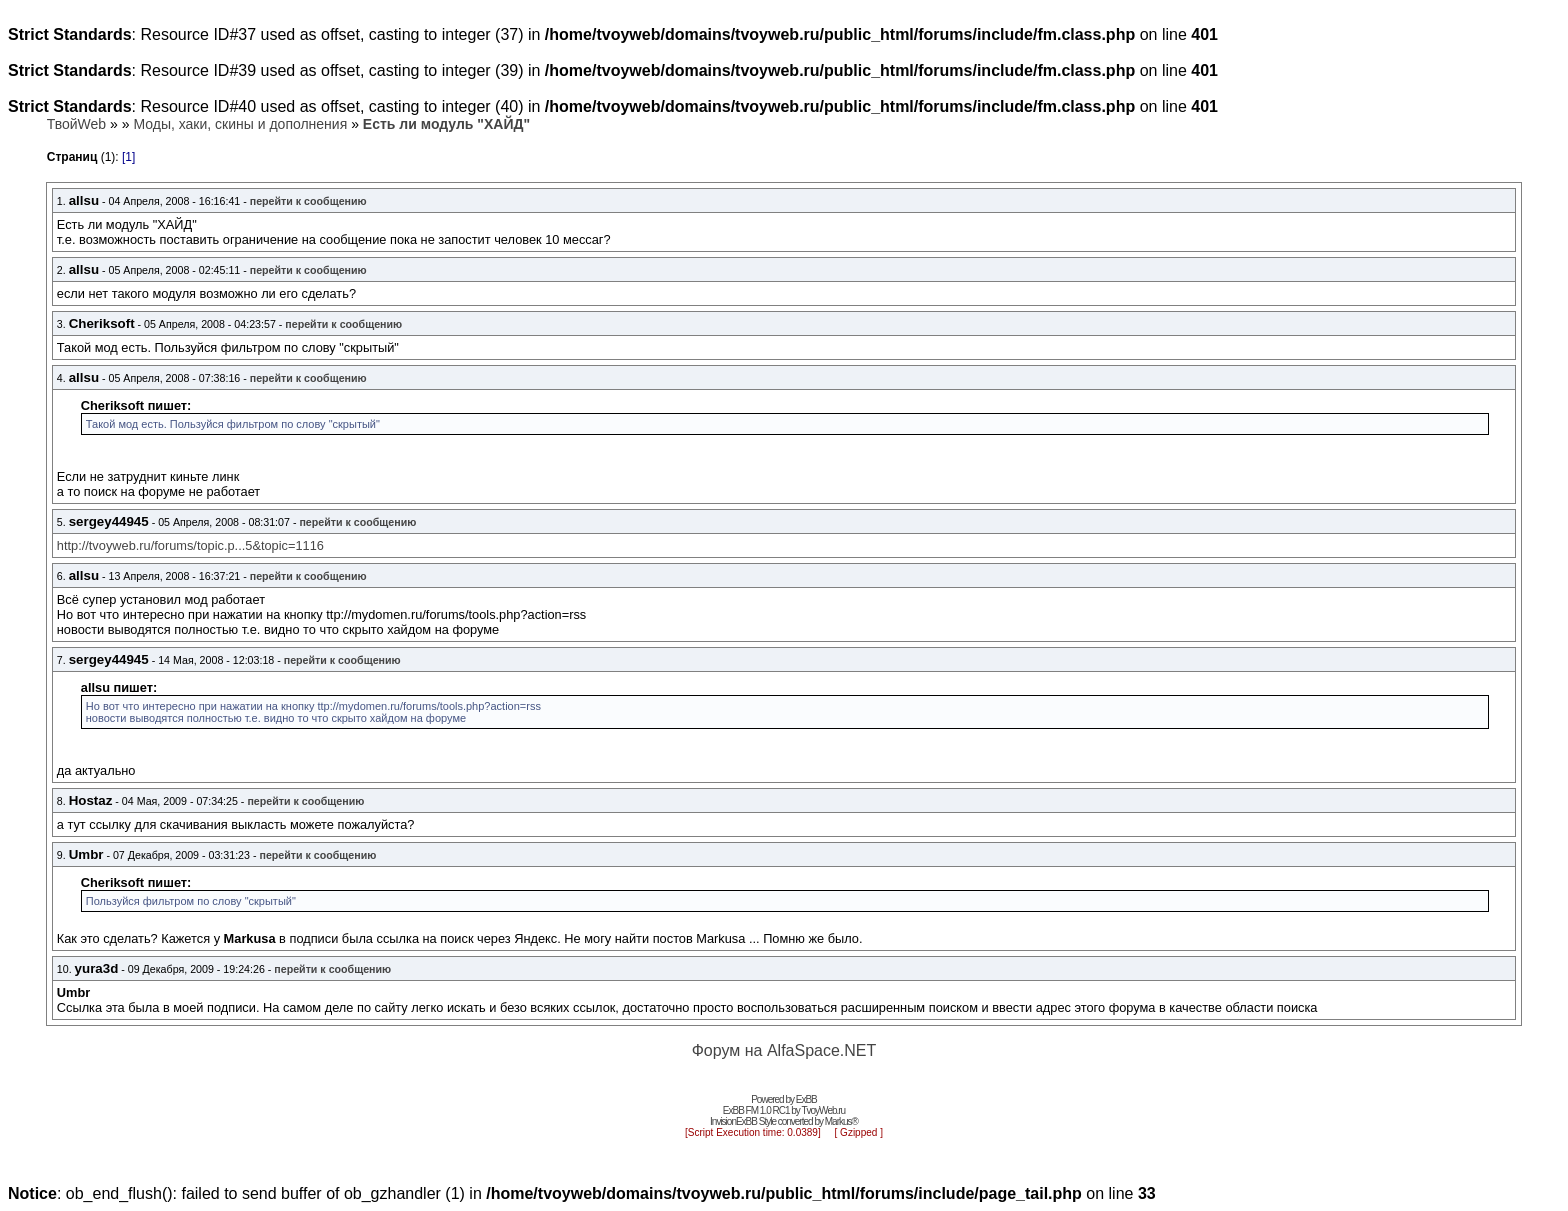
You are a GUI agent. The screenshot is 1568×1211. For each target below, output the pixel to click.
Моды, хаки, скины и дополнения (240, 124)
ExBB (806, 1099)
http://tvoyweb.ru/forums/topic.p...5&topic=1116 (190, 545)
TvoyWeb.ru (823, 1110)
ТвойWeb (76, 124)
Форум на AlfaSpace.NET (784, 1050)
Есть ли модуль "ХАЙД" (446, 124)
